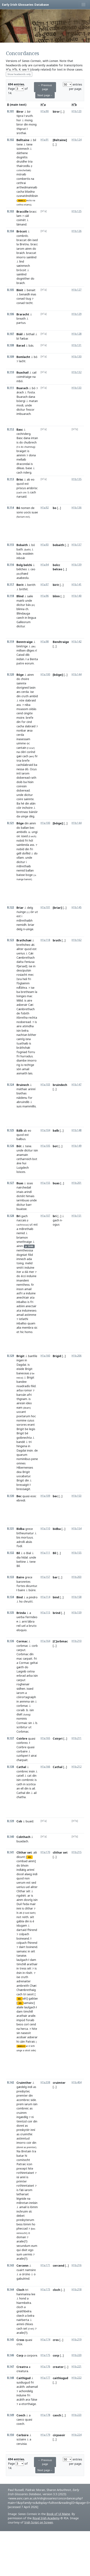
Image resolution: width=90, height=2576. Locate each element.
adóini (20, 1306)
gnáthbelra (23, 2311)
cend (19, 713)
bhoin (24, 1865)
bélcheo (21, 569)
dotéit (20, 1196)
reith (25, 1917)
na (32, 179)
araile (31, 2016)
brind (56, 1613)
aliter (20, 949)
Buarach (22, 388)
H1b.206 (77, 1355)
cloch (19, 2307)
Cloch (20, 2290)
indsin (20, 659)
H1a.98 (45, 641)
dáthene (22, 153)
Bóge (20, 675)
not (18, 1917)
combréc (22, 236)
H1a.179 (45, 2435)
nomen (25, 508)
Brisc (19, 479)
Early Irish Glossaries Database (25, 4)
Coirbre (21, 1738)
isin (18, 1030)
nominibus (23, 1459)
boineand (22, 1938)
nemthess (23, 1285)
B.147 (10, 2366)
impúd (20, 2020)
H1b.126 (77, 231)
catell (20, 1775)
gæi (19, 756)
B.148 (10, 2377)
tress (23, 1968)
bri (55, 1216)
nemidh (21, 925)
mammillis (29, 1106)
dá (26, 1272)
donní (20, 2125)
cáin (22, 2041)
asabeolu (22, 578)
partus (20, 323)
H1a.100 (45, 674)
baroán (21, 1395)
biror (19, 124)
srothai (21, 133)
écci (23, 1276)
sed (33, 1882)
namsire (30, 2270)
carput (20, 1650)
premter (22, 2095)
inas (33, 294)
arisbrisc (32, 488)
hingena (21, 1446)
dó (26, 769)
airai (34, 1755)
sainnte (29, 799)
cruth (25, 696)
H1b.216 (77, 2265)
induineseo (29, 1310)
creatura (22, 2371)
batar (20, 2156)
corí (26, 2024)
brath (57, 940)
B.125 (10, 1130)
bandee (21, 1382)
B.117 (10, 584)
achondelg (26, 2391)
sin (32, 1701)
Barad (20, 345)
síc (30, 2211)
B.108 (10, 345)
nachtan (21, 1035)
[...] (62, 111)
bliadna (30, 191)
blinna (20, 609)
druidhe (21, 161)
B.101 (10, 111)
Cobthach (23, 1837)
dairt (22, 1947)
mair (33, 1904)
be (33, 1373)
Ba (18, 803)
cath (19, 1784)
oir (18, 836)
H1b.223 (77, 2415)
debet (20, 2216)
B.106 (10, 314)
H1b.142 (77, 641)
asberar (32, 2037)
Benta (34, 659)
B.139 (10, 1821)
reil (18, 1626)
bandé (20, 1442)
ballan (25, 828)
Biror (20, 111)
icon (29, 2164)
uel (23, 1626)
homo (29, 1332)
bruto (33, 1626)
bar (55, 1577)
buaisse (21, 1209)
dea (19, 1472)
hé (22, 803)
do (34, 249)
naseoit (26, 2033)
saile (30, 596)
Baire (20, 1577)
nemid (20, 870)
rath (33, 777)
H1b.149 (77, 1146)
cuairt (20, 2270)
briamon (22, 1237)
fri (26, 840)
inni (18, 1908)
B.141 (10, 1852)
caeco (20, 2419)
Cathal (21, 1767)
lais (30, 1073)
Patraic (30, 2041)
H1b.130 (77, 356)
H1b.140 (77, 596)
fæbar (24, 338)
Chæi (33, 1986)
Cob (19, 1821)
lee (33, 2294)
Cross (20, 2340)
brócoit (21, 270)
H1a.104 (45, 1130)
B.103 (10, 211)
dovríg (28, 1900)
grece (29, 1529)
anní (22, 2177)
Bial (28, 1553)
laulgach (22, 1960)
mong (29, 120)
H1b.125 (77, 211)
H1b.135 (77, 479)
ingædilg (22, 2117)
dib (27, 655)
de (32, 508)
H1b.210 (77, 1641)
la (17, 244)
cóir (18, 808)
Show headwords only (19, 74)
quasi (26, 1496)
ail (33, 1788)
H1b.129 (77, 314)
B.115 (10, 544)
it (29, 2046)
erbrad (21, 1676)
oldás (32, 709)
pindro (33, 1597)
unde (28, 405)
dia (18, 1557)
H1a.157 (45, 1577)
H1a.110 (45, 1528)
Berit (20, 585)
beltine (21, 1562)
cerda (25, 692)
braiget (21, 451)
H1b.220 (77, 2355)
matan (33, 401)
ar (28, 1895)
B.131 (10, 1528)
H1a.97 (45, 584)
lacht (22, 361)
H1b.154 (77, 1528)
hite (34, 2029)
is (17, 442)
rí (36, 650)
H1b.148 (77, 1130)
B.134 (10, 1597)
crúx (19, 2344)
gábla (20, 1921)
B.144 (10, 2289)
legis (32, 1429)
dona (32, 455)
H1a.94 (45, 564)
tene (19, 144)
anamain (22, 1155)
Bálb (19, 1130)
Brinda (21, 1613)
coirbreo (22, 1743)
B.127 (10, 1183)
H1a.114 (45, 1597)
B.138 (10, 1766)
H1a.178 (45, 2415)
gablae (33, 1998)
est (27, 484)
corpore (32, 2355)
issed (24, 836)
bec (32, 828)
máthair (21, 1089)
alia (18, 1327)
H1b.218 (77, 2289)
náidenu (21, 1098)
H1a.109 (45, 1496)
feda (26, 1904)
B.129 (10, 1355)
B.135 (10, 1612)
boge (29, 875)
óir (32, 912)
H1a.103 (45, 1084)
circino (26, 2274)
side (33, 2100)
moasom (22, 709)
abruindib (22, 1102)
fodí (19, 1546)
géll (18, 853)
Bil (18, 1553)
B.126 (10, 1146)
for (23, 722)
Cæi (30, 1005)
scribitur (22, 1727)
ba (35, 765)
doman (21, 2237)
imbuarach (23, 414)
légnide (21, 2198)
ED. (29, 1857)
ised (35, 240)
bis (18, 1537)
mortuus (27, 1537)
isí (17, 2177)
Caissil (20, 655)
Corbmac (22, 1654)
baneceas (22, 1373)
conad (20, 298)
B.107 (10, 334)
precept (21, 2168)
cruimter (59, 2083)
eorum (29, 663)
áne (18, 1163)
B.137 (10, 1738)
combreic (28, 1780)
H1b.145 (77, 907)
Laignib (21, 1671)
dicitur (20, 409)
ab (28, 479)
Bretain (26, 2151)
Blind (20, 596)
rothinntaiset (25, 2173)
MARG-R (21, 2046)
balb (56, 1130)
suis (19, 1106)
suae (35, 512)
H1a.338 (45, 2082)
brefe (29, 718)
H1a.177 (45, 2377)
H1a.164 (45, 1641)
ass (18, 705)
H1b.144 (77, 674)
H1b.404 (77, 2082)
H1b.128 (77, 334)
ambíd (33, 696)
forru (31, 1052)
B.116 (10, 564)
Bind (19, 1597)
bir (29, 111)
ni (32, 2117)
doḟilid (26, 853)
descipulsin (23, 970)
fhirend (32, 1930)
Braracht (22, 314)
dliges (30, 650)
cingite (28, 713)
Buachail (22, 372)
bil (34, 140)
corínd (31, 752)
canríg (20, 1039)
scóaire (21, 2439)
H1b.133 (77, 388)
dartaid (21, 1930)
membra (27, 1327)
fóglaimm (23, 983)
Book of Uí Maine (58, 2514)
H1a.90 (45, 111)
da (18, 816)
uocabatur (23, 1476)
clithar (29, 1908)
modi (19, 405)
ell (22, 1788)
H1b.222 (77, 2377)
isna (28, 1039)
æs (18, 692)
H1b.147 (77, 1084)
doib (19, 782)
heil (25, 979)
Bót (19, 1146)
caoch (57, 2415)
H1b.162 (77, 940)
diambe (21, 1060)
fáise (34, 2399)
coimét (21, 220)
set (25, 2328)
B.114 (10, 507)
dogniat (21, 1255)
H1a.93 (45, 544)
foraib (30, 2020)
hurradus (26, 1056)
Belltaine (22, 140)
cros (56, 2340)
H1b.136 (77, 507)
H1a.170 (45, 1852)
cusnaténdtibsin (27, 196)
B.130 (10, 1496)
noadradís (23, 1386)
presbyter (22, 2091)
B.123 (10, 940)
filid (30, 1255)
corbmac (22, 1646)
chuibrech (30, 442)
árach (20, 392)
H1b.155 (77, 1552)
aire (29, 1000)
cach (19, 472)
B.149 (10, 2415)
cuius (30, 1420)
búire (32, 1590)
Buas (19, 1183)
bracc (33, 211)
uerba (20, 1617)
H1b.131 (77, 345)
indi (35, 1874)
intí (18, 773)
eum (34, 2246)
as (20, 1913)
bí (17, 338)
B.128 (10, 1215)
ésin (19, 1973)
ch (26, 609)
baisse (20, 875)
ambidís (21, 832)
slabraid (30, 700)
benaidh (24, 294)
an (18, 1788)
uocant (21, 1412)
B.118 (10, 596)
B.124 (10, 1084)
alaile (19, 2007)
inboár (20, 558)
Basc (19, 429)
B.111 (10, 388)
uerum (20, 1882)
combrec (22, 1771)
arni (24, 1621)
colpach (24, 1934)
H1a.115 (45, 1612)
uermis (27, 2254)
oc (28, 743)
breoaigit (22, 1485)
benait (31, 290)
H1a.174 (45, 2339)
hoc (33, 1416)
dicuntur (31, 1586)
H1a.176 (45, 2366)
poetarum (23, 1416)
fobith (25, 1013)
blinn (56, 596)
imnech (21, 1259)
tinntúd (21, 2121)
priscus (21, 488)
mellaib (21, 459)
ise (32, 692)
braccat (21, 240)
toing (20, 1263)
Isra (19, 979)
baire (21, 1590)
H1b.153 (77, 1496)
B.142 (10, 2082)
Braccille (22, 211)
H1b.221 (77, 2366)
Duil (19, 1904)
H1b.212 (77, 1766)
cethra (19, 204)
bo (54, 508)
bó (35, 357)
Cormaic (21, 1723)
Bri (18, 1216)
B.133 (10, 1577)
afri (29, 1395)
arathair (32, 1964)
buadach (22, 1841)
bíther (32, 1035)
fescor (30, 409)
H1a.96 (45, 596)
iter (18, 1272)
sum (19, 2254)
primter (21, 2181)
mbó (19, 381)
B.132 (10, 1552)
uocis (27, 512)
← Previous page (45, 87)
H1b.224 (77, 2435)
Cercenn (22, 2265)
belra (25, 1030)
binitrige (22, 646)
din (26, 124)
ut (36, 912)
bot (34, 1159)
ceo (33, 569)
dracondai (23, 464)
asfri (19, 1293)
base (29, 468)
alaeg (28, 1874)
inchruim (22, 2211)
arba (19, 1390)
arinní (31, 1089)
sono (19, 512)
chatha (21, 1797)
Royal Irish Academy (46, 2518)
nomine (21, 1420)
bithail (30, 334)
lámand (21, 224)
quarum (21, 1455)
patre (20, 663)
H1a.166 (45, 1766)
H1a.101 (45, 907)
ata (32, 1297)
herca (24, 2029)
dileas (20, 468)
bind (56, 1597)
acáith (20, 2387)
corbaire (22, 1751)
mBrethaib (23, 866)
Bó (18, 508)
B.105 (10, 289)
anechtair (22, 1297)
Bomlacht (23, 357)
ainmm (21, 455)
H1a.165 (45, 1738)
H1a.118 (45, 940)
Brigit (20, 1356)
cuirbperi (22, 1755)
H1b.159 (77, 1612)
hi (17, 2041)
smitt (20, 1267)
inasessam (23, 739)
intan (34, 438)
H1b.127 (77, 289)
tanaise (21, 1955)
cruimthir (26, 2134)
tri (30, 1442)
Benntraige (24, 642)
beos (19, 2024)
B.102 (10, 139)
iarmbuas (22, 1200)
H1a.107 (45, 1215)
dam (33, 1960)
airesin (20, 1403)
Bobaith (22, 545)
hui (24, 1163)
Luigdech (22, 1167)
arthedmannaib (26, 187)
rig (18, 1065)
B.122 (10, 907)
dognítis (21, 157)
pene (34, 1459)
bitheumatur (25, 1533)
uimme (21, 743)
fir (36, 756)
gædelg (21, 2087)
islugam (21, 1925)
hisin (30, 782)
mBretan (22, 2203)
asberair (21, 1005)
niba (27, 705)
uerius (20, 953)
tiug (28, 298)
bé (26, 1433)
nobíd (20, 840)
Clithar (20, 1891)
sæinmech (23, 266)
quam (31, 1323)
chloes (29, 2324)
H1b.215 (77, 1852)
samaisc (21, 1951)
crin (24, 492)
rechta (32, 1017)
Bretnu (24, 244)
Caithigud (23, 2378)
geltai (34, 1663)
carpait (27, 1658)
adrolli (20, 1542)
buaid (29, 1821)
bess (19, 2224)
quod (20, 484)
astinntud (23, 2138)
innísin (33, 2203)
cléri (23, 752)
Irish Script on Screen (38, 2522)
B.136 (10, 1641)
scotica (31, 1784)
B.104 (10, 231)
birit (56, 585)
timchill (21, 1964)
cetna (31, 1671)
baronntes (23, 1582)
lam (18, 216)
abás (29, 1542)
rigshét (21, 1895)
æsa (30, 730)
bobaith (58, 545)
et (17, 1332)
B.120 (10, 674)
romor (28, 1390)
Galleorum (23, 622)
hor (18, 120)
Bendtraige (61, 642)
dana (31, 397)
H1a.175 (45, 2355)
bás (31, 345)
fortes (20, 1586)
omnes (20, 1463)
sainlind (31, 257)
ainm (28, 249)
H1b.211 (77, 1738)
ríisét (29, 1973)
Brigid (57, 1356)
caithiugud (60, 2378)
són (18, 1069)
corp (56, 2355)
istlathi (23, 1319)
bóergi (20, 401)
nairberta (22, 2320)
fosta (31, 392)
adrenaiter (23, 1981)
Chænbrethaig (26, 1990)
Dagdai (21, 1365)
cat (29, 1775)
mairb (20, 600)
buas (56, 1183)
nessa (20, 769)
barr (29, 1205)
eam (19, 1407)
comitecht (23, 2160)
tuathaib (22, 1043)
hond (22, 2298)
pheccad (22, 2228)
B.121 (10, 823)
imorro (21, 257)
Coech (20, 2415)
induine (29, 1267)
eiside (20, 1369)
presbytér (23, 2130)
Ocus (33, 769)
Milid (19, 1000)
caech (20, 618)
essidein (28, 553)
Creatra (22, 2367)
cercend (58, 2265)
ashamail (32, 2387)
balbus (20, 1139)
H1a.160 (45, 1355)
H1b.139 (77, 564)
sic (35, 1327)
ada (29, 1259)
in (26, 618)
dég (31, 816)
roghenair (23, 1684)
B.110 (10, 372)
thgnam (21, 1399)
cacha (20, 191)
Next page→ (45, 95)
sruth (29, 116)
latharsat (22, 2194)
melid (29, 1263)
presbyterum (25, 2220)
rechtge (29, 1065)
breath (21, 318)
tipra (19, 116)
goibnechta (24, 1438)
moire (20, 718)
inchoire (27, 808)
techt (29, 303)
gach (24, 1216)
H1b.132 (77, 372)
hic (22, 1332)
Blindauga (23, 613)
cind (29, 722)
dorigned (22, 687)
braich (20, 253)
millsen (21, 650)
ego (30, 2250)
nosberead (23, 1022)
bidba (57, 1529)
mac (29, 996)
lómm (34, 2207)
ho (21, 1601)
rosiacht (21, 975)
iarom (20, 249)
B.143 (10, 2265)
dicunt (20, 1857)
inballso (21, 1302)
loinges (21, 996)
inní (33, 2130)
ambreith (22, 1986)
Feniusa (29, 962)
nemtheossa (24, 1250)
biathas (21, 1093)
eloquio (21, 1630)
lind (21, 261)
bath (19, 549)
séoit (27, 2050)
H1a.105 (45, 1146)
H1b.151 (77, 1215)
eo (32, 479)
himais (30, 1196)
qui (18, 2250)
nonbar (21, 730)
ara (27, 2399)
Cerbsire (22, 2435)
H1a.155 (45, 1183)
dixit (24, 2250)
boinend (31, 1947)
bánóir (33, 812)
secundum (23, 2246)
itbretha (22, 1017)
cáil (27, 216)
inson (20, 1289)
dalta (20, 962)
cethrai (21, 183)
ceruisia (21, 2444)
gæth (20, 1667)
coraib (20, 1710)
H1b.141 (77, 584)
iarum (28, 2104)
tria (30, 161)
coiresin (21, 786)
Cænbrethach (25, 957)
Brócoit (21, 231)
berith (31, 585)
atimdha (28, 1026)
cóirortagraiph (26, 1697)
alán (32, 803)
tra (34, 2151)
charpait (22, 1760)
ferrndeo (31, 1617)
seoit (30, 1994)
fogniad (21, 1052)
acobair (21, 2037)
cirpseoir (59, 2435)
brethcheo (23, 945)
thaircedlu (23, 166)
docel (20, 1874)
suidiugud (23, 2382)
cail (34, 372)
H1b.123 (77, 111)
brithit (23, 589)
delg (30, 908)
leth (33, 2046)
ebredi (20, 1500)
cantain (21, 748)
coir (29, 2121)
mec (31, 975)
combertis (23, 179)
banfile (32, 1356)
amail (25, 1069)
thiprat (21, 129)
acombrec (23, 2100)
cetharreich (24, 1159)
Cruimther (24, 2083)
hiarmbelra (23, 2303)
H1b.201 (77, 1183)
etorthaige (28, 2404)
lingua (32, 618)
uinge (24, 816)
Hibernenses (24, 1467)
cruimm (21, 2113)
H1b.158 (77, 1597)
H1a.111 (45, 1552)
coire (19, 799)
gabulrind (22, 2278)
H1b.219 (77, 2339)
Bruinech (22, 1085)
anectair (30, 1306)
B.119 (10, 641)
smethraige (24, 1242)
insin (30, 1450)
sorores (21, 1425)
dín (31, 1654)
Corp (19, 2355)
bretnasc (22, 812)
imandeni (22, 1280)
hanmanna (23, 2294)
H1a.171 (45, 2265)
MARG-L (21, 200)
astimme (30, 1315)
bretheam (27, 992)
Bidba (20, 1529)
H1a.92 (45, 507)
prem (20, 2104)
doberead (23, 777)
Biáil (19, 334)
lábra (31, 1621)
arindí (28, 1192)
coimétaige (24, 377)
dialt (19, 1714)
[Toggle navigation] (83, 4)
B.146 (10, 2355)
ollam (20, 857)
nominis (21, 1718)
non (27, 1878)
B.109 (10, 356)
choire (25, 679)
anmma (25, 1701)
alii (35, 1852)
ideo (29, 1403)
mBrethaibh (24, 920)
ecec (33, 1496)
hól (31, 840)
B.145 (10, 2339)
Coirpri (58, 1738)
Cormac (22, 1641)
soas (30, 1183)
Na (18, 2151)
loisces (20, 1172)
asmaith (21, 1073)
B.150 (10, 2435)
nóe (21, 700)
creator (58, 2367)
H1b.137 (77, 544)
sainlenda (22, 845)
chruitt (28, 1601)
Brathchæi (23, 940)
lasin (32, 687)
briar (31, 925)
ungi (35, 832)
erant (31, 1425)
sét (28, 1891)
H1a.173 (45, 2289)
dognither (23, 278)
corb (35, 1646)
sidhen (20, 1689)
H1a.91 (45, 139)
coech (20, 2424)
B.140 (10, 1836)
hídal (24, 1557)
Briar (20, 908)
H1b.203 (77, 1577)
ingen (20, 1360)
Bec (19, 1496)
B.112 (10, 429)
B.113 (10, 479)
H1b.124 (77, 139)
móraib (21, 174)
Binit (19, 290)
